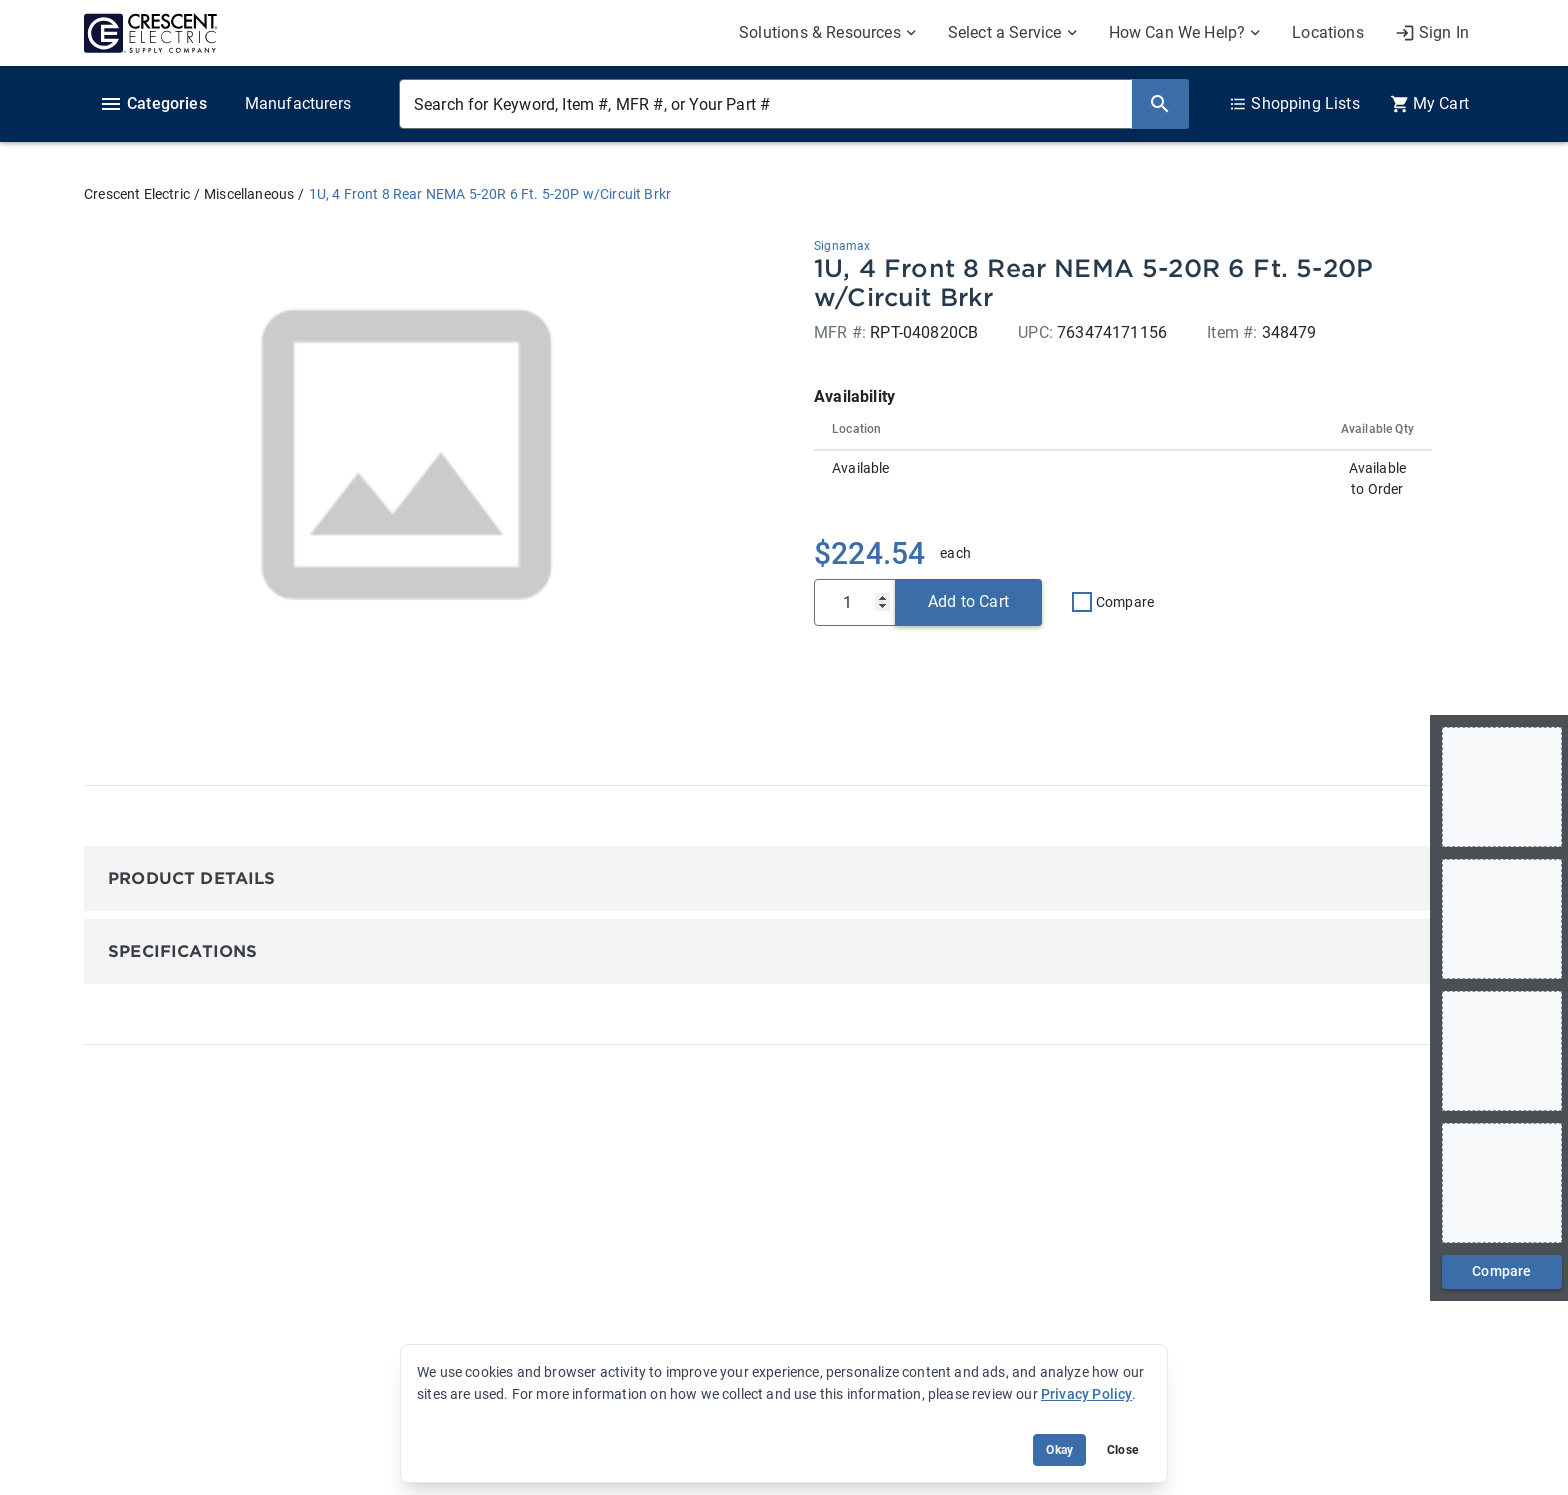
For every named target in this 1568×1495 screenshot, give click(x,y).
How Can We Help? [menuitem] (1177, 32)
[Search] (1160, 104)
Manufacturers (298, 103)
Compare (1125, 602)
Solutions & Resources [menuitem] (820, 32)
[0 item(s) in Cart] (1429, 104)
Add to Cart (968, 601)
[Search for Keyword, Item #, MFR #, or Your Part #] (765, 104)
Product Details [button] (192, 878)
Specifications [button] (182, 951)
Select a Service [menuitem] (1005, 32)
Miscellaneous (249, 194)
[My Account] (1432, 33)
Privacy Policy (1086, 1394)
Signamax (842, 246)
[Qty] (855, 602)
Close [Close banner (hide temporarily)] (1122, 1450)
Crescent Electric (137, 194)
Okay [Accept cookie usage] (1059, 1450)
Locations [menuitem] (1328, 32)
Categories (153, 104)
